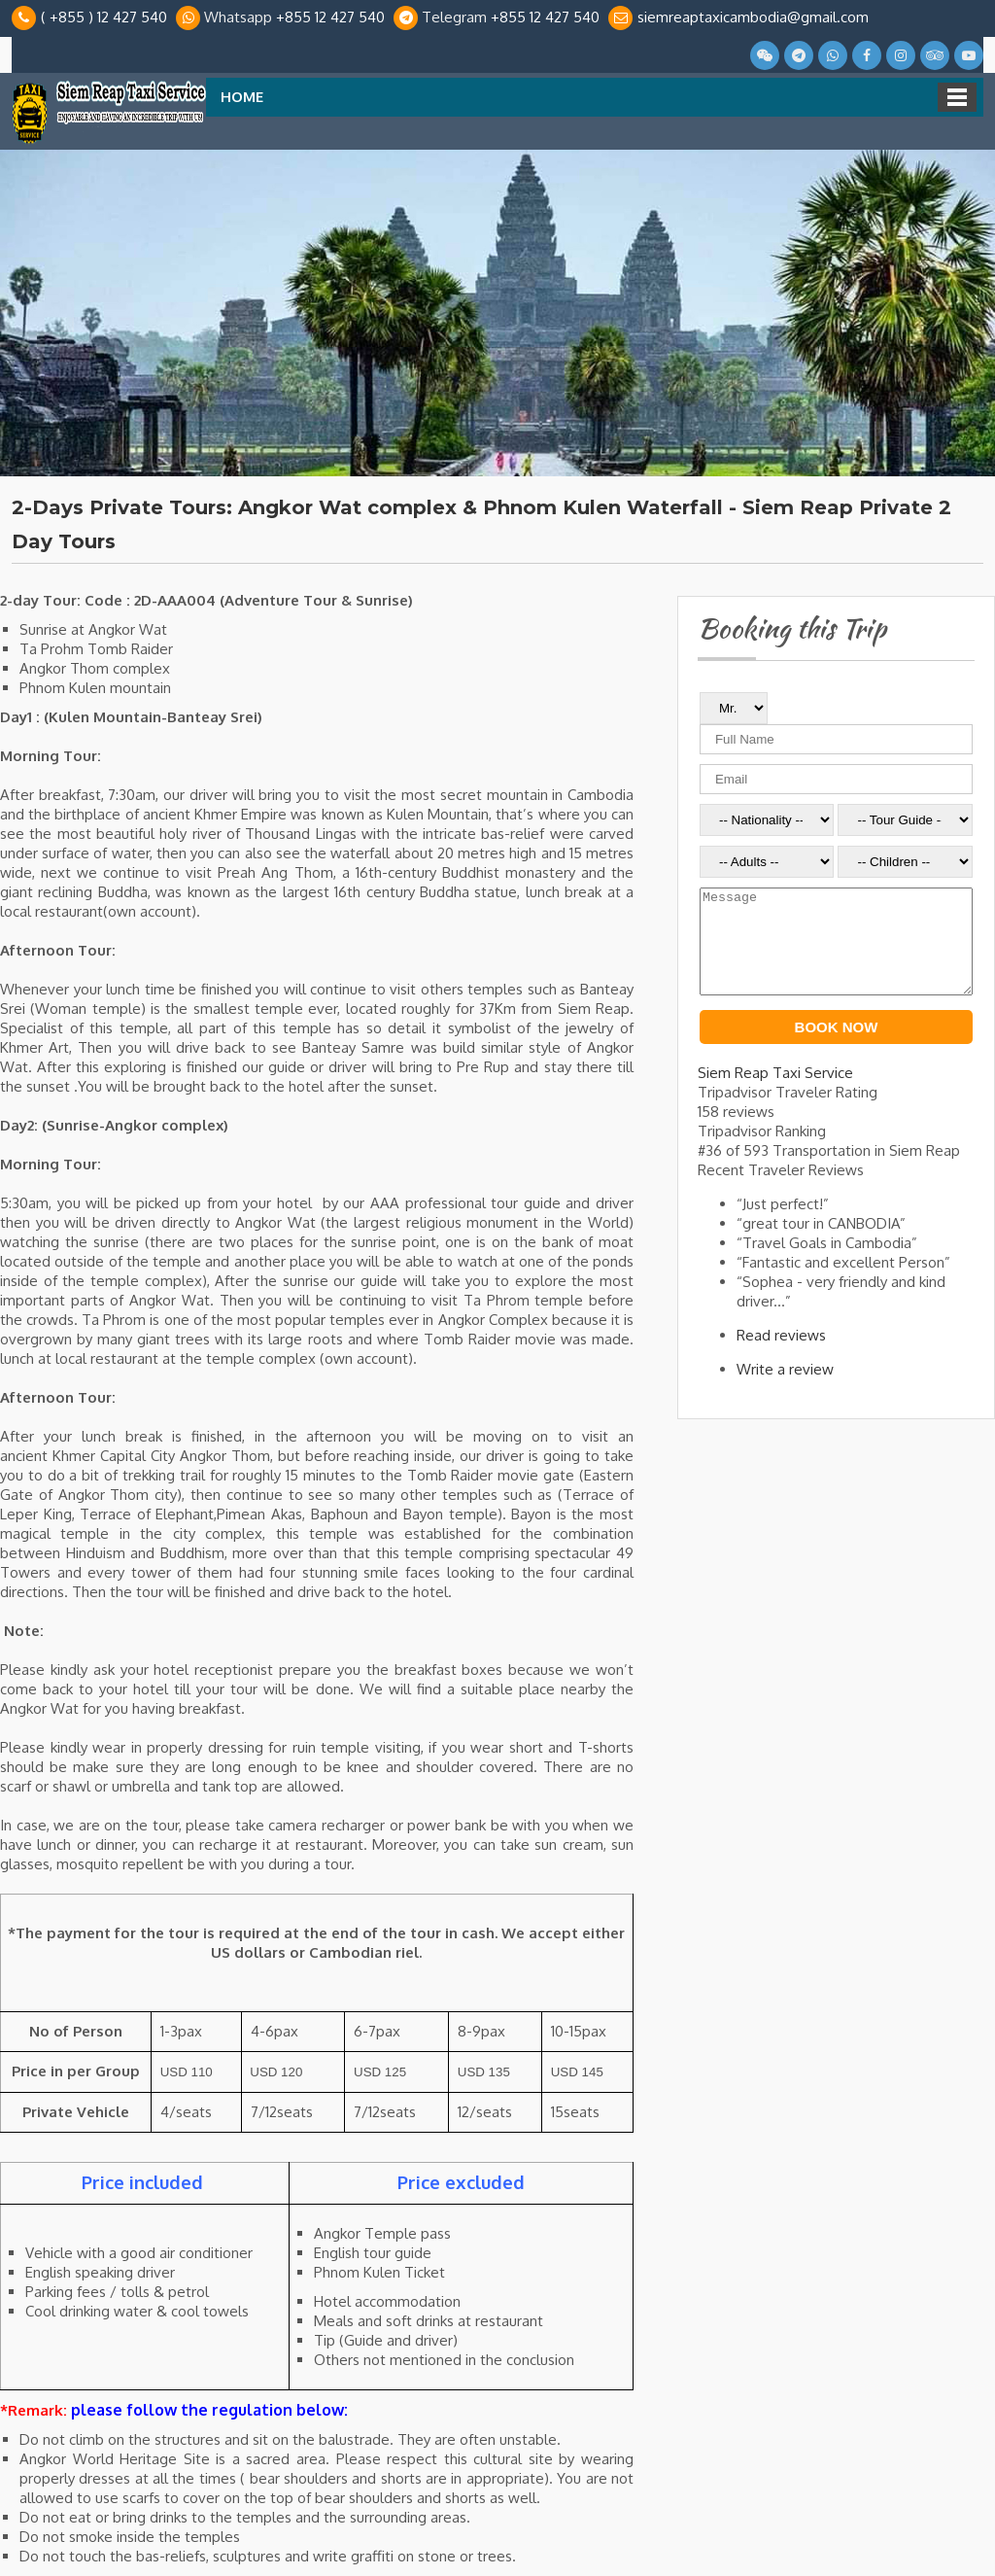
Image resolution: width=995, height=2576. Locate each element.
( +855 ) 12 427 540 (104, 17)
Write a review (785, 1389)
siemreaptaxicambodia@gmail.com (753, 17)
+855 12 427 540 (330, 17)
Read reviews (781, 1355)
